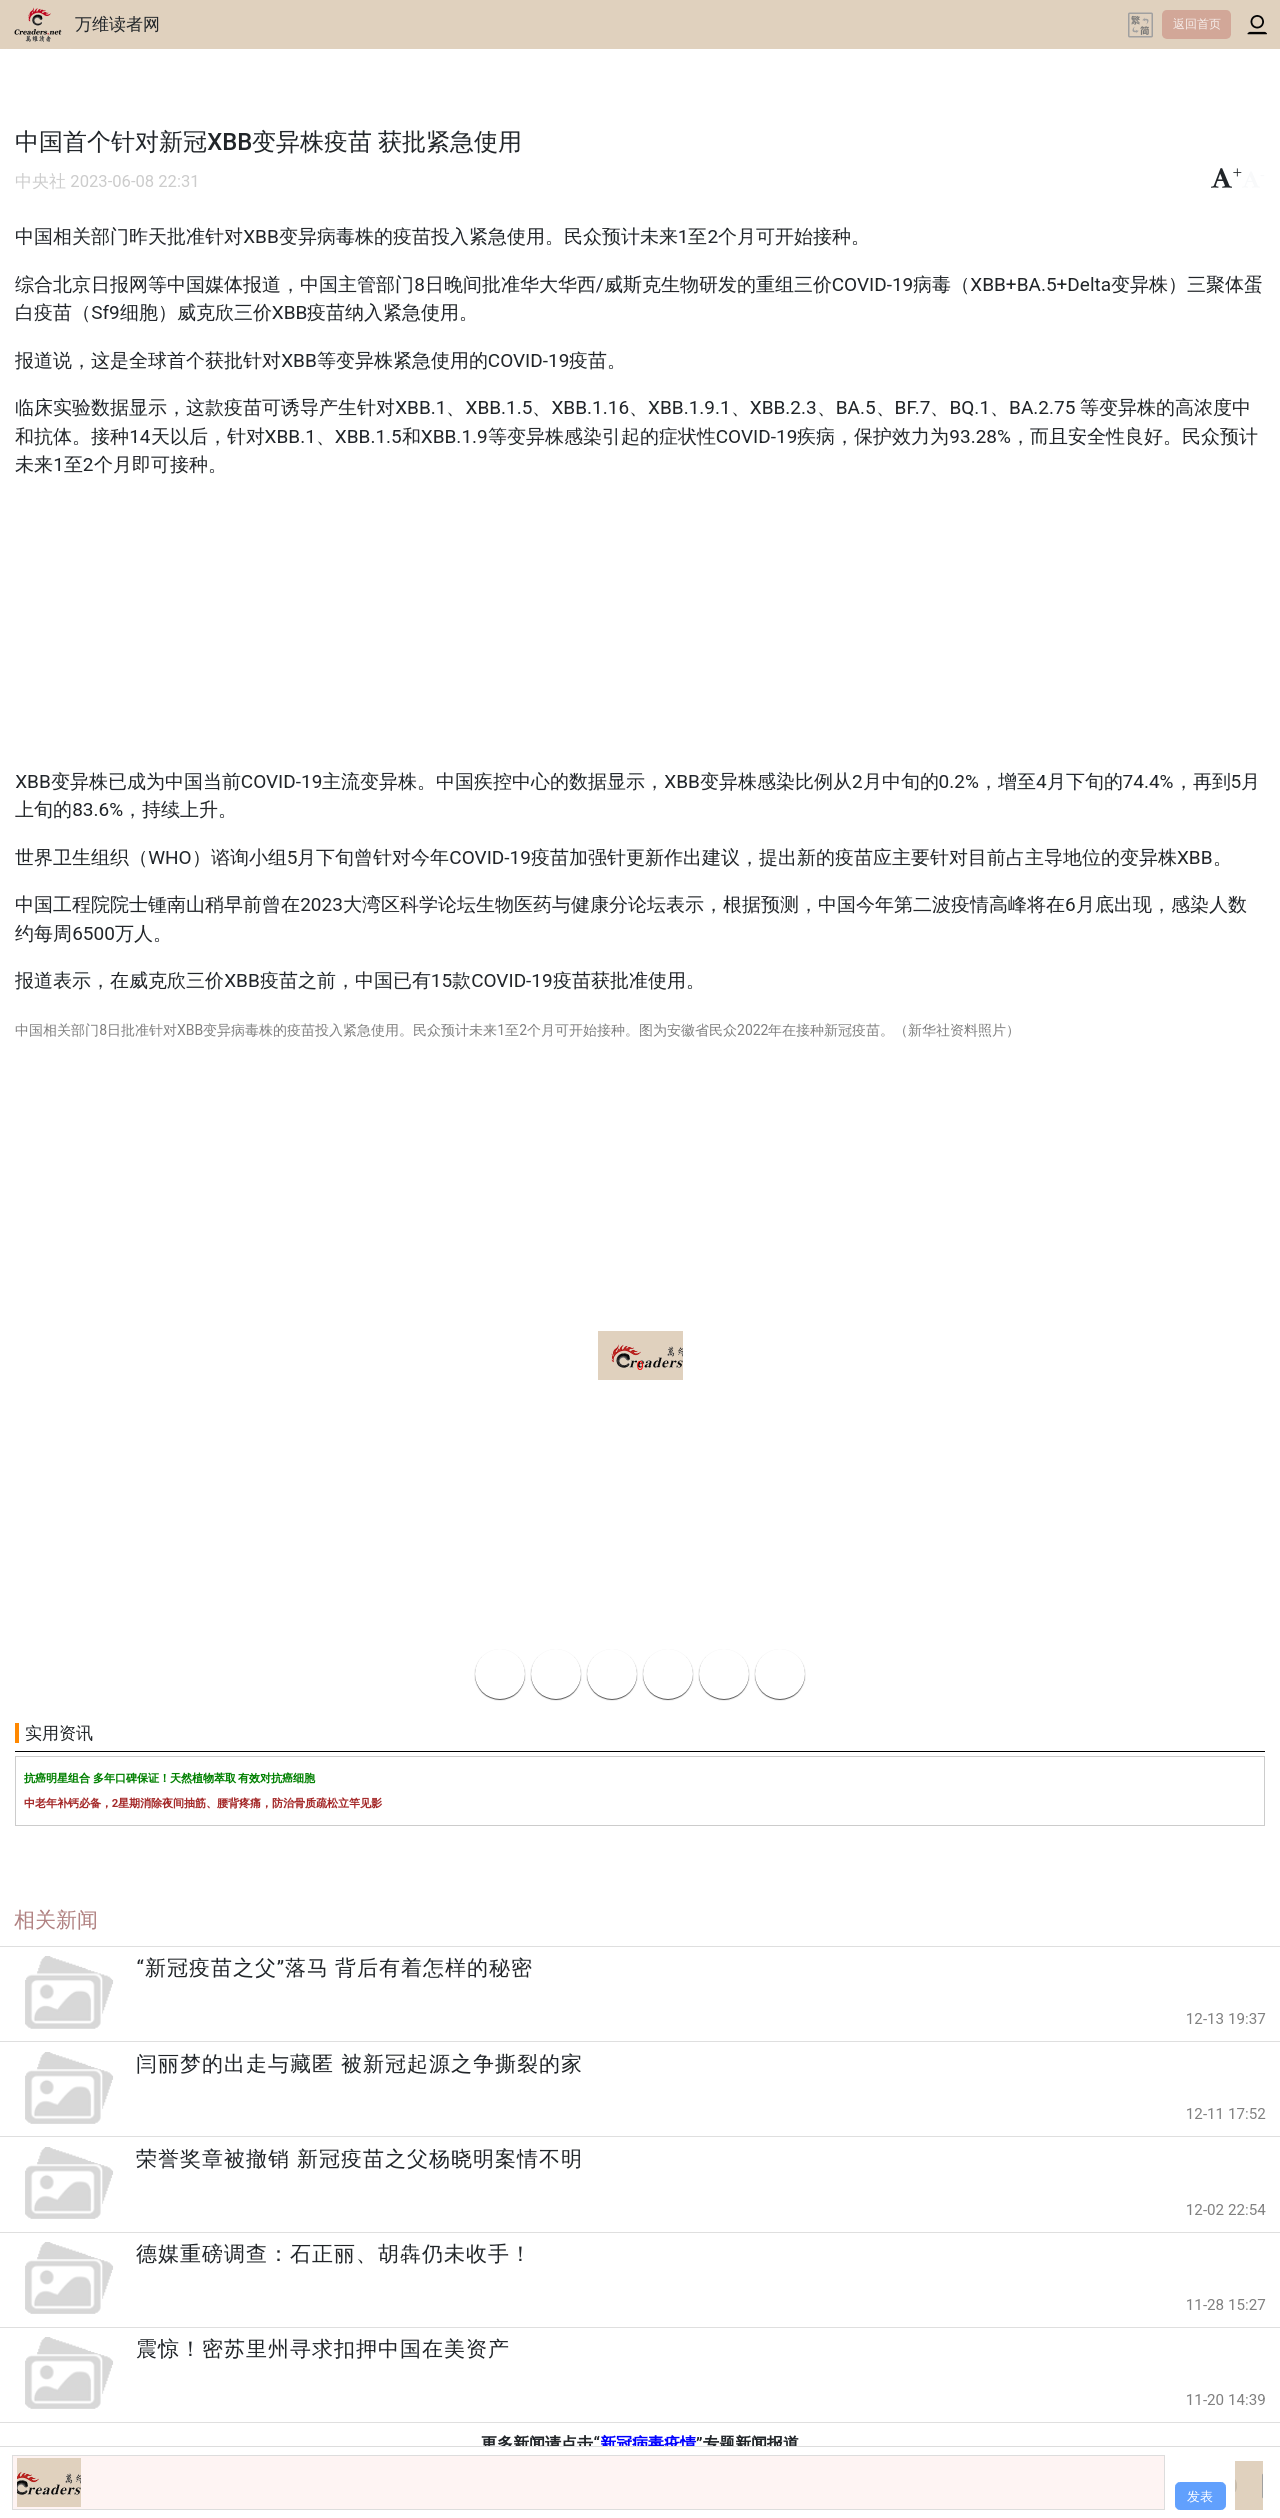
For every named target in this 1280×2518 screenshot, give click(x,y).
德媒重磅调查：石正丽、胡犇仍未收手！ (334, 2254)
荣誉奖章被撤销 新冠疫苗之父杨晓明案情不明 (359, 2159)
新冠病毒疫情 (648, 2443)
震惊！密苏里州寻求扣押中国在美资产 (323, 2349)
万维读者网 (117, 24)
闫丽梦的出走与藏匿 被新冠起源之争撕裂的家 (359, 2064)
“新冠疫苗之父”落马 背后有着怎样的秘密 (334, 1968)
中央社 (40, 181)
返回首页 (1197, 24)
